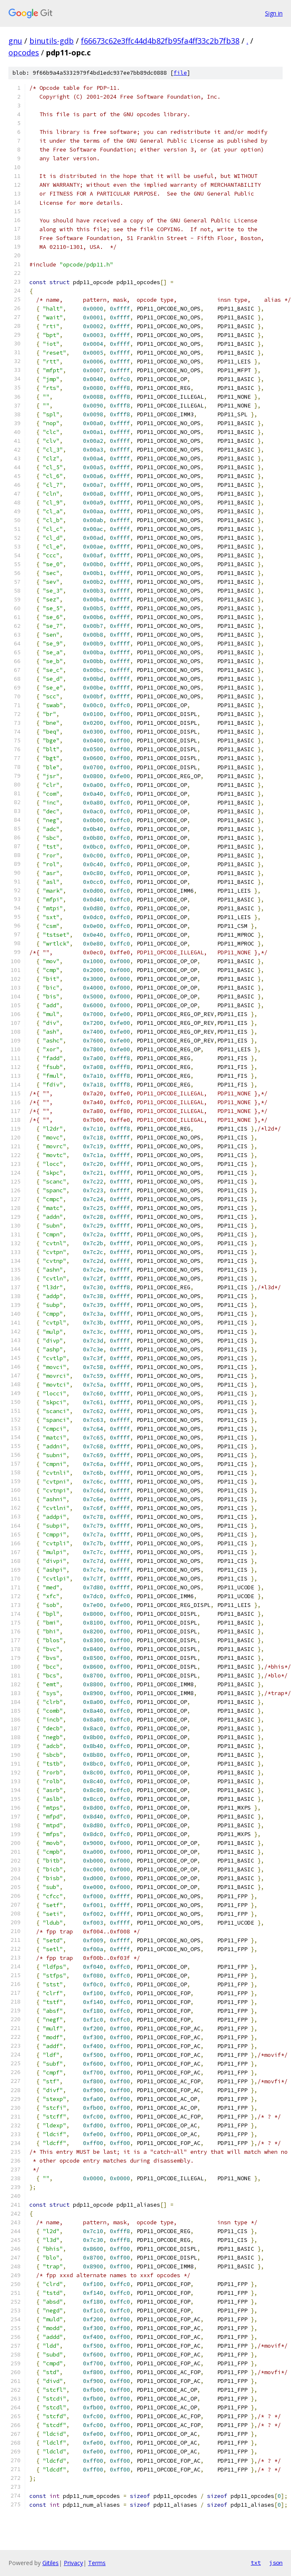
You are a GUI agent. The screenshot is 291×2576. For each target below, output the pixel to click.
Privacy (73, 2563)
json (276, 2562)
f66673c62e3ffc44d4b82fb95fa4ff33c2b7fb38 (160, 41)
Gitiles (50, 2563)
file (180, 72)
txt (256, 2562)
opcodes (23, 52)
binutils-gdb (51, 41)
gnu (15, 41)
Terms (97, 2563)
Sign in (274, 13)
